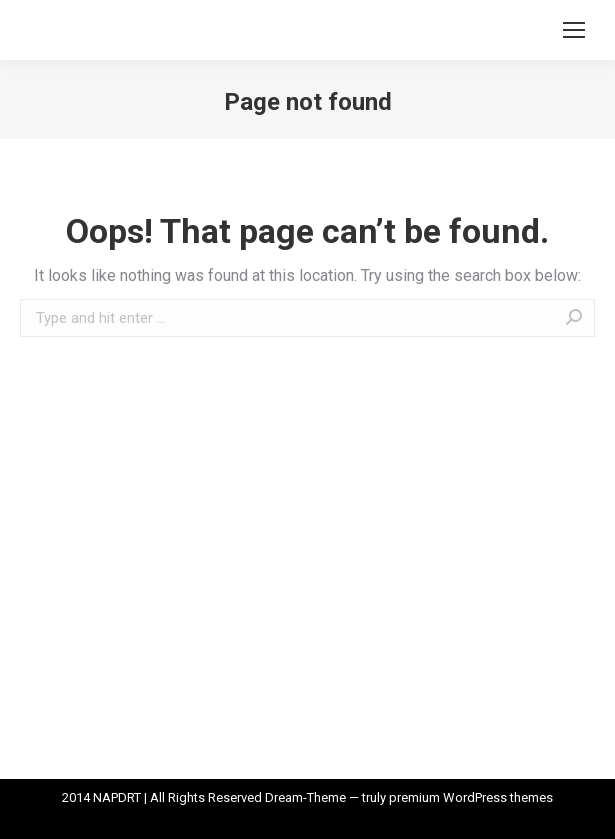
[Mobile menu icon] (574, 30)
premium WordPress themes (471, 797)
